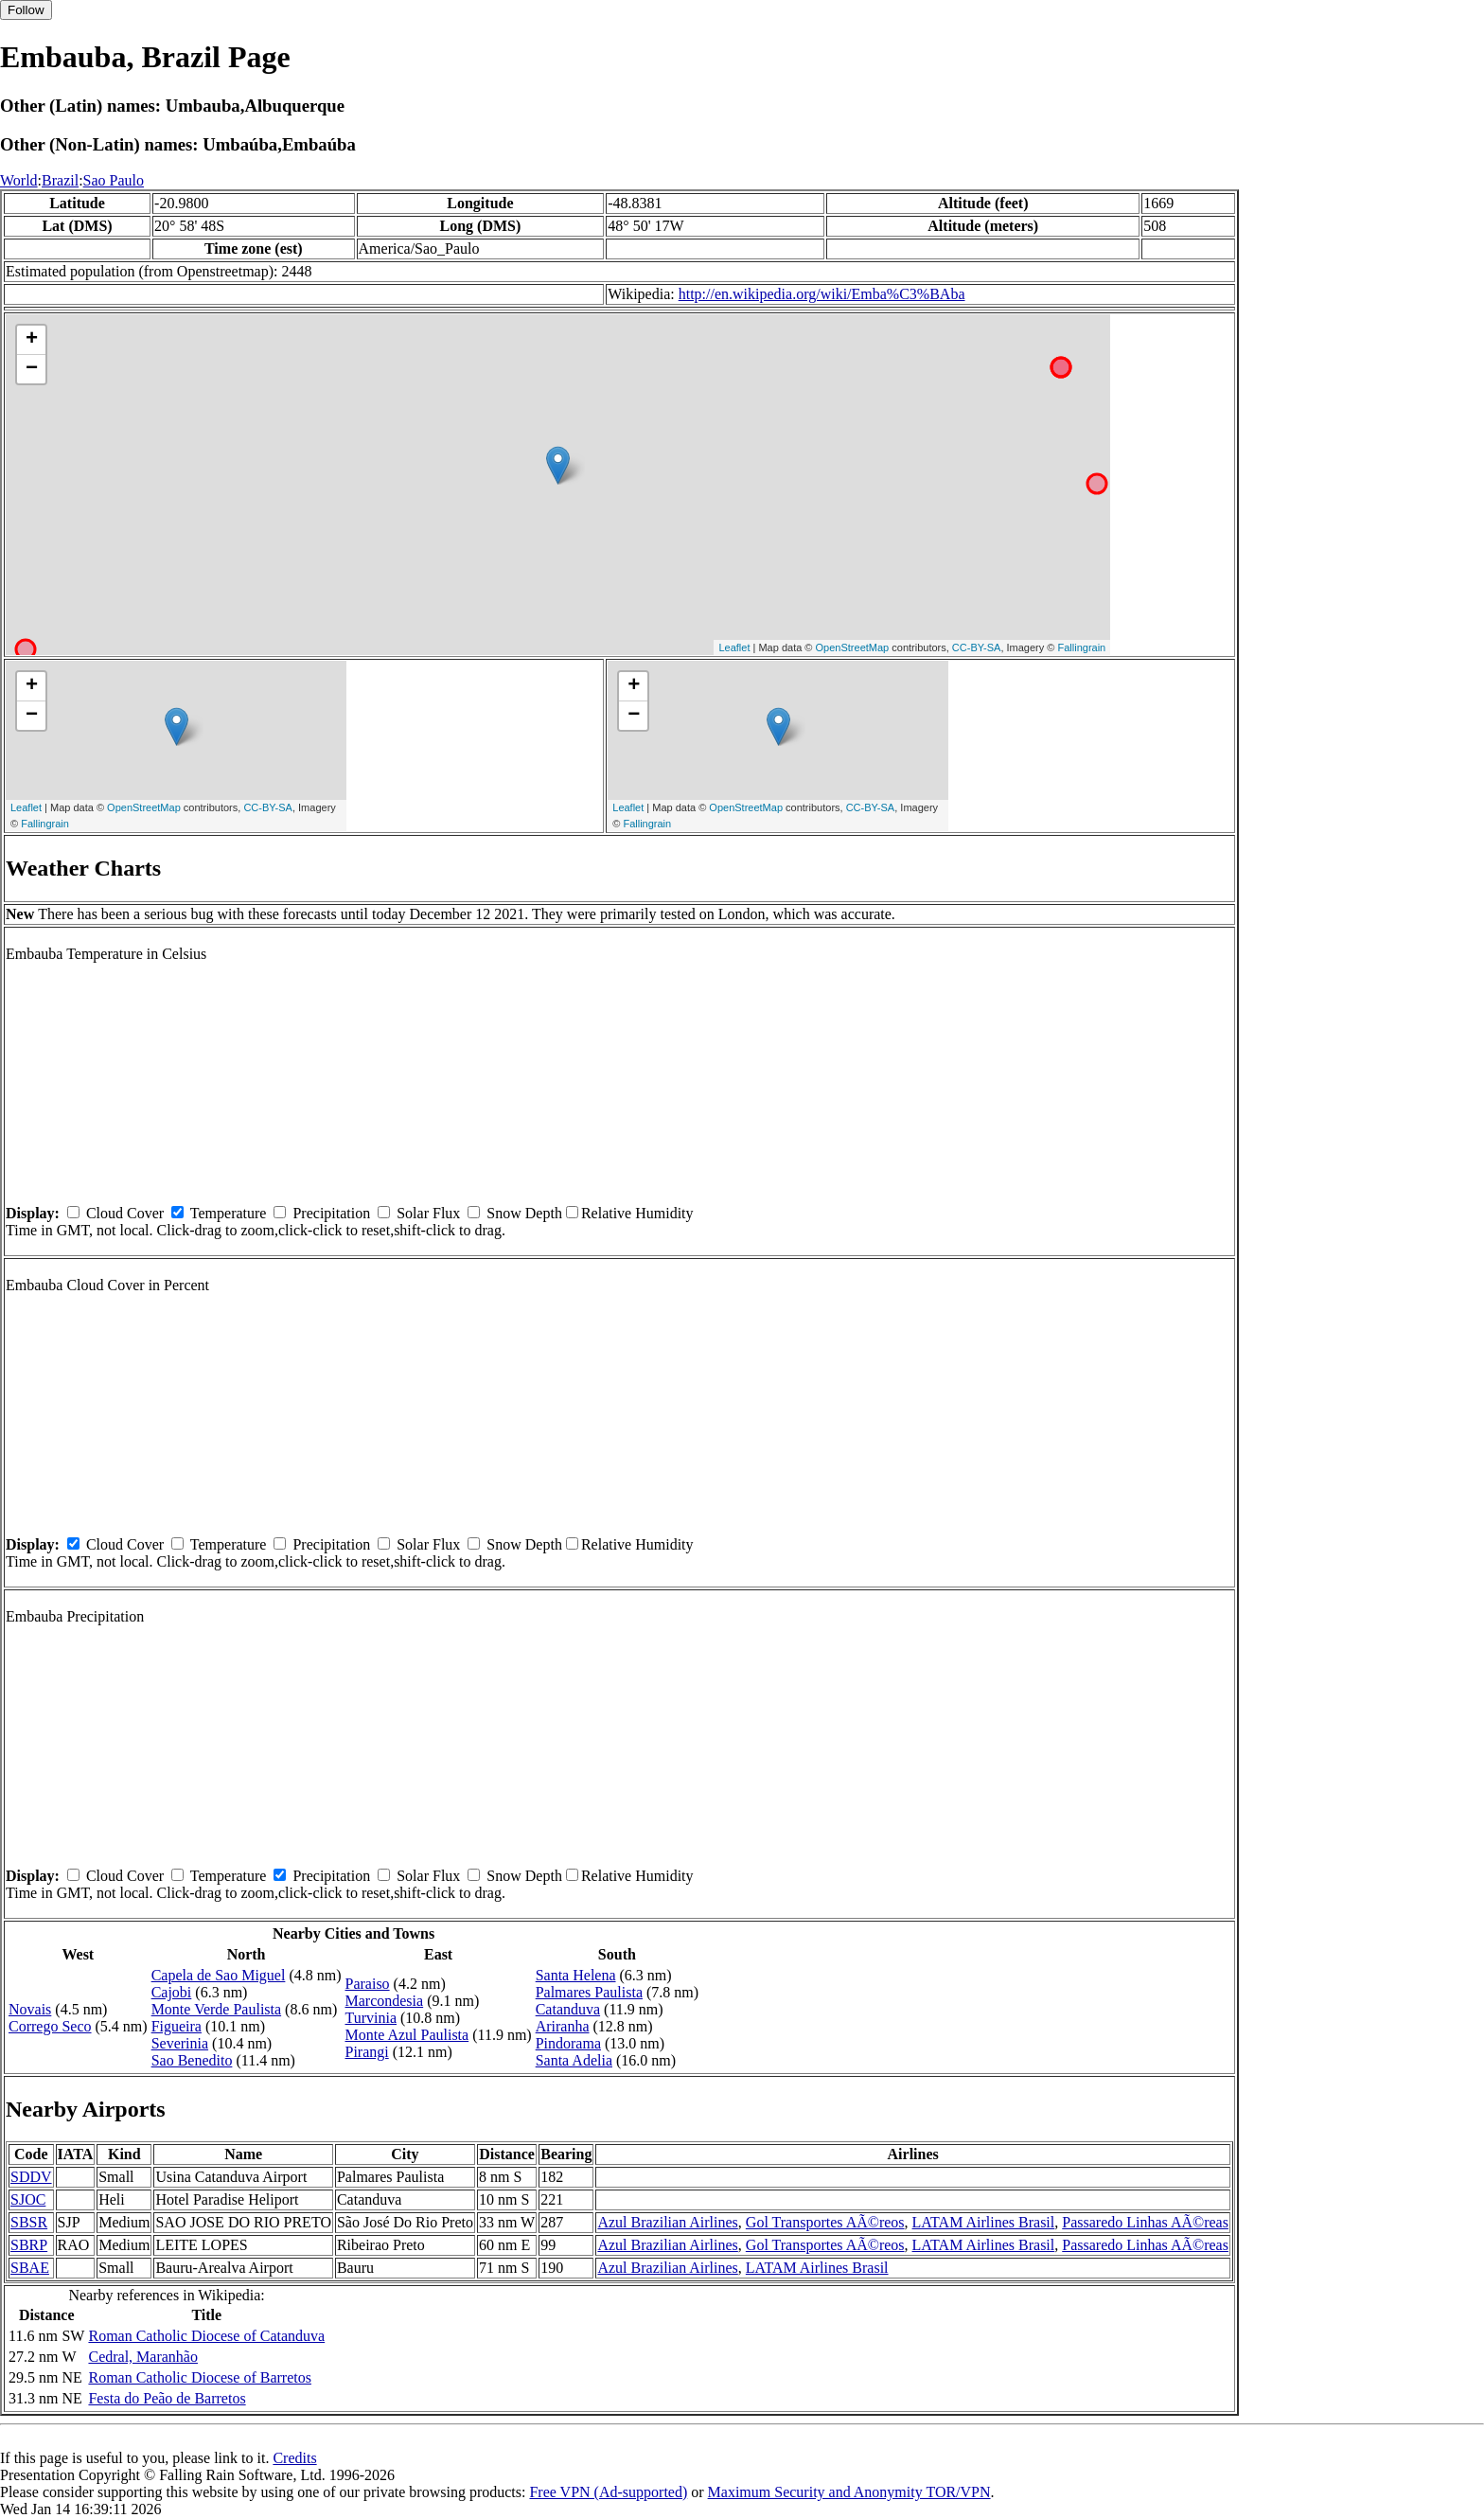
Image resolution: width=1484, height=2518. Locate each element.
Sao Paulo (113, 180)
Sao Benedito (192, 2060)
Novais (30, 2009)
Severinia (179, 2043)
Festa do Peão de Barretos (166, 2398)
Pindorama (568, 2043)
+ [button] (32, 340)
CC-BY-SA (976, 647)
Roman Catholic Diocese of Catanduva (206, 2336)
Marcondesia (384, 2001)
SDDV (31, 2177)
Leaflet (734, 647)
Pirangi (367, 2052)
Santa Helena (576, 1975)
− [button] (32, 369)
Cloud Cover (125, 1213)
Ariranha (563, 2026)
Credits (294, 2458)
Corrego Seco (50, 2026)
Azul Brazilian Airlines (667, 2222)
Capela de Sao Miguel (218, 1975)
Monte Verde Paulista (216, 2009)
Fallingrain (1081, 647)
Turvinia (371, 2018)
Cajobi (171, 1992)
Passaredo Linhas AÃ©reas (1145, 2222)
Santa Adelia (574, 2060)
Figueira (176, 2026)
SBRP (28, 2245)
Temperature (228, 1213)
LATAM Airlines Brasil (983, 2222)
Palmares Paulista (589, 1992)
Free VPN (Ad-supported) (608, 2492)
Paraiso (367, 1984)
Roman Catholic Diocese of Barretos (199, 2377)
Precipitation (331, 1213)
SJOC (27, 2199)
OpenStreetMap (853, 647)
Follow (26, 10)
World (19, 180)
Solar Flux (428, 1213)
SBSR (28, 2222)
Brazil (60, 180)
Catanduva (568, 2009)
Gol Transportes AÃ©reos (825, 2222)
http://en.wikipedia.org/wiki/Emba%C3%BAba (822, 294)
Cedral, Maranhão (143, 2357)
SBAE (29, 2268)
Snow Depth (524, 1213)
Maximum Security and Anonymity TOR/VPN (849, 2492)
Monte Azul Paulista (407, 2035)
